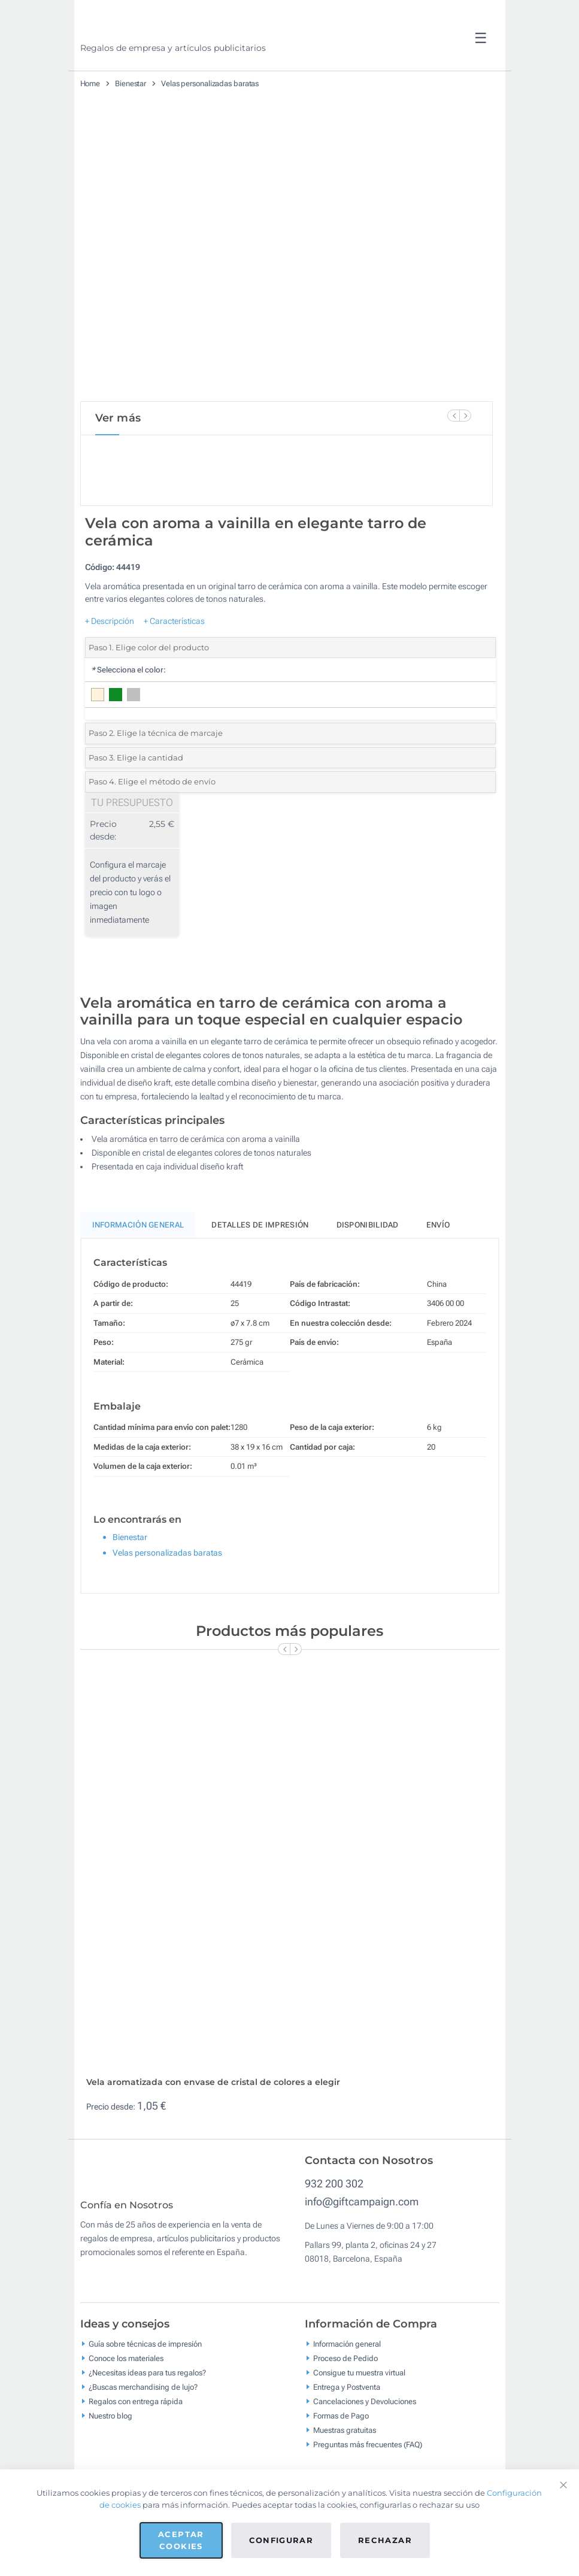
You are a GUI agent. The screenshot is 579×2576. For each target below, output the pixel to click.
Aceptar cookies (181, 2540)
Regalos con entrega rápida (136, 2449)
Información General (138, 1264)
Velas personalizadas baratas (210, 83)
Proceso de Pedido (345, 2406)
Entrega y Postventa (346, 2435)
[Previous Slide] (453, 416)
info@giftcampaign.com (362, 2241)
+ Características (174, 661)
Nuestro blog (110, 2464)
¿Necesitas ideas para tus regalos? (147, 2421)
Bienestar (130, 83)
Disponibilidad (368, 1264)
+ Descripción (109, 661)
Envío (438, 1264)
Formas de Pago (341, 2464)
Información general (347, 2392)
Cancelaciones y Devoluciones (364, 2449)
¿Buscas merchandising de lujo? (143, 2435)
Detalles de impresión (259, 1264)
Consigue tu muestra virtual (359, 2421)
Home (90, 83)
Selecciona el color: (128, 709)
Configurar (281, 2540)
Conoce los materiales (126, 2406)
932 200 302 (334, 2223)
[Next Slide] (465, 416)
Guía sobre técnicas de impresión (145, 2392)
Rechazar (385, 2540)
